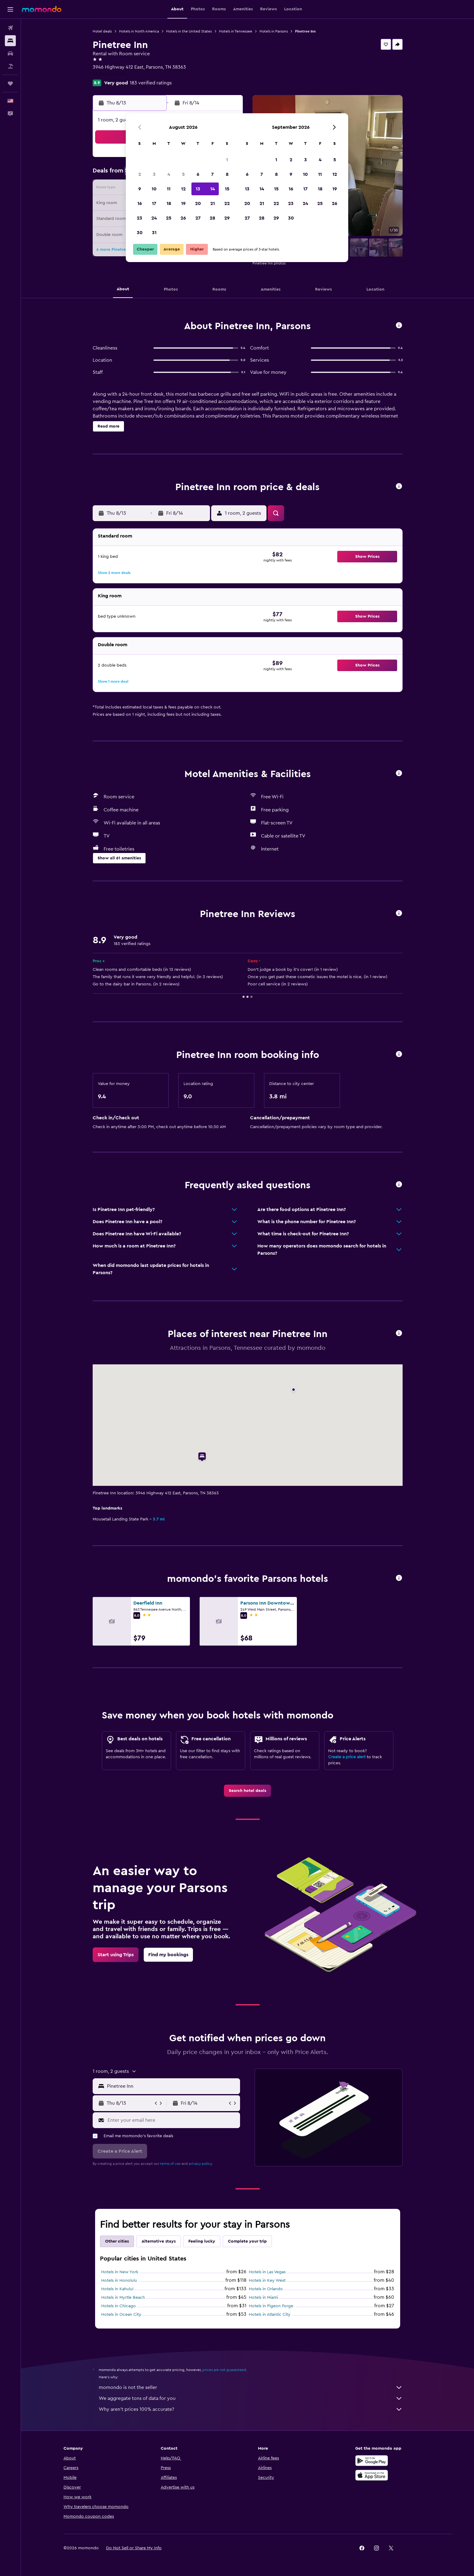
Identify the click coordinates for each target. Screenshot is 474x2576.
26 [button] (183, 218)
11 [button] (168, 188)
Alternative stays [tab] (159, 2241)
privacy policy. (201, 2163)
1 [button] (227, 159)
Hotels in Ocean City (121, 2314)
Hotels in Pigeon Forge (271, 2306)
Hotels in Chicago (118, 2306)
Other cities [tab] (117, 2241)
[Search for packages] (10, 66)
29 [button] (227, 218)
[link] (247, 1791)
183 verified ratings (151, 82)
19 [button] (183, 203)
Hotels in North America (139, 31)
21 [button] (212, 203)
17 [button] (154, 203)
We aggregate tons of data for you (251, 2398)
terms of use (170, 2163)
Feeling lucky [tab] (201, 2241)
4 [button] (168, 174)
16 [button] (139, 203)
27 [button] (198, 218)
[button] (10, 9)
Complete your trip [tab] (247, 2241)
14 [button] (212, 188)
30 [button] (140, 232)
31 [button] (154, 232)
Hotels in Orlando (266, 2289)
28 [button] (212, 218)
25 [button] (168, 218)
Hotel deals (102, 31)
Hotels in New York (119, 2272)
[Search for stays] (10, 41)
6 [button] (198, 174)
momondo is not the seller (251, 2387)
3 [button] (154, 174)
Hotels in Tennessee (235, 31)
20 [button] (198, 203)
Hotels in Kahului (117, 2289)
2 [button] (139, 174)
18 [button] (169, 203)
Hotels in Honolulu (119, 2280)
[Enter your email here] (172, 2120)
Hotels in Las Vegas (267, 2272)
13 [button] (198, 188)
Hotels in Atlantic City (269, 2314)
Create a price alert (347, 1757)
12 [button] (183, 188)
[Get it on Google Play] (371, 2460)
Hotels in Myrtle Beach (123, 2297)
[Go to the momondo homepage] (41, 9)
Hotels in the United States (189, 31)
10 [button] (154, 188)
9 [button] (139, 188)
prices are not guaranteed (224, 2370)
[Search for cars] (10, 53)
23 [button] (139, 218)
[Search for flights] (10, 28)
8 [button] (227, 174)
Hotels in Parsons (273, 31)
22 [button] (227, 203)
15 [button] (227, 188)
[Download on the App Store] (371, 2475)
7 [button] (212, 174)
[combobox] (172, 2086)
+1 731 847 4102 (109, 74)
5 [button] (183, 174)
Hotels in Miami (263, 2297)
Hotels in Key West (267, 2280)
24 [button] (154, 218)
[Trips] (10, 83)
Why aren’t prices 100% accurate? (251, 2409)
